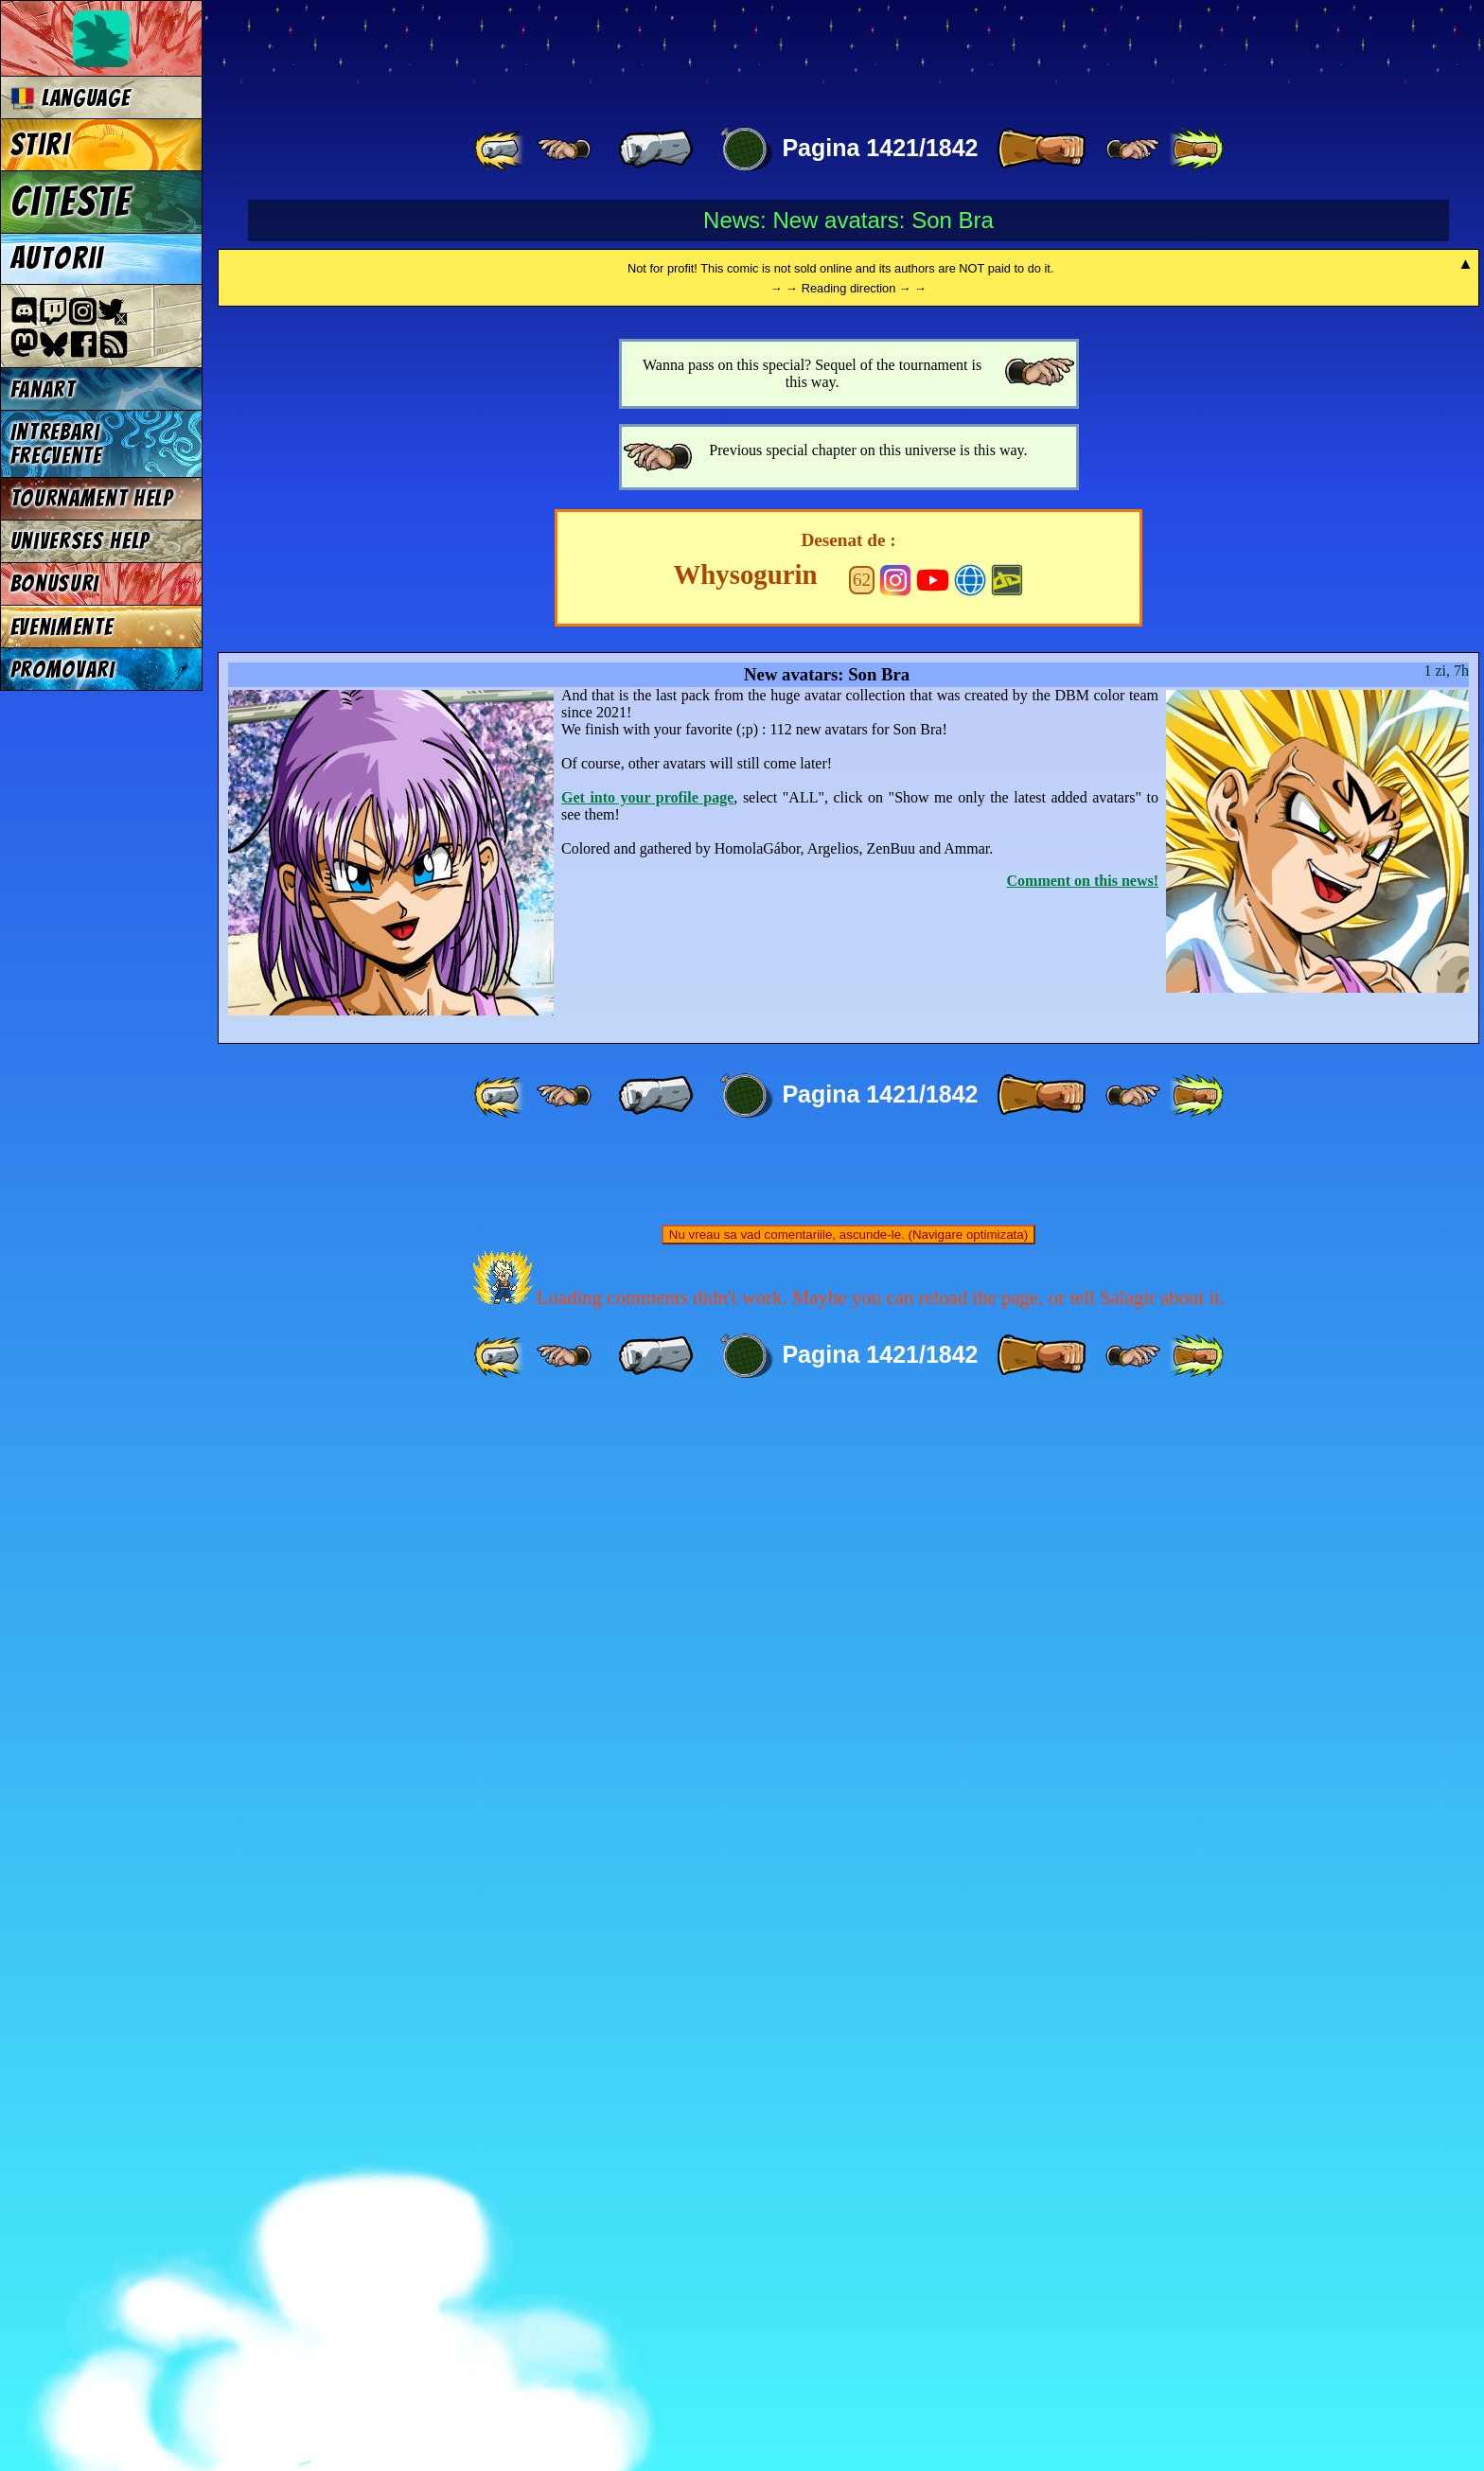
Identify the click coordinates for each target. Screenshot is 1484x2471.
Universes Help (80, 541)
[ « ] (656, 149)
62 (862, 1642)
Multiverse (493, 53)
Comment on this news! (1082, 1943)
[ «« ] (500, 149)
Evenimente (62, 627)
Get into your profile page (647, 1860)
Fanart (43, 389)
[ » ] (1041, 149)
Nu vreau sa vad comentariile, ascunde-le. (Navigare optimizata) (848, 2297)
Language (70, 98)
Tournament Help (91, 498)
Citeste (71, 201)
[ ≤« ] (564, 149)
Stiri (40, 145)
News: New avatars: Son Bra (848, 220)
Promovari (62, 669)
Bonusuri (54, 583)
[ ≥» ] (1132, 149)
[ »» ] (1196, 149)
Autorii (57, 258)
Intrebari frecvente (56, 444)
